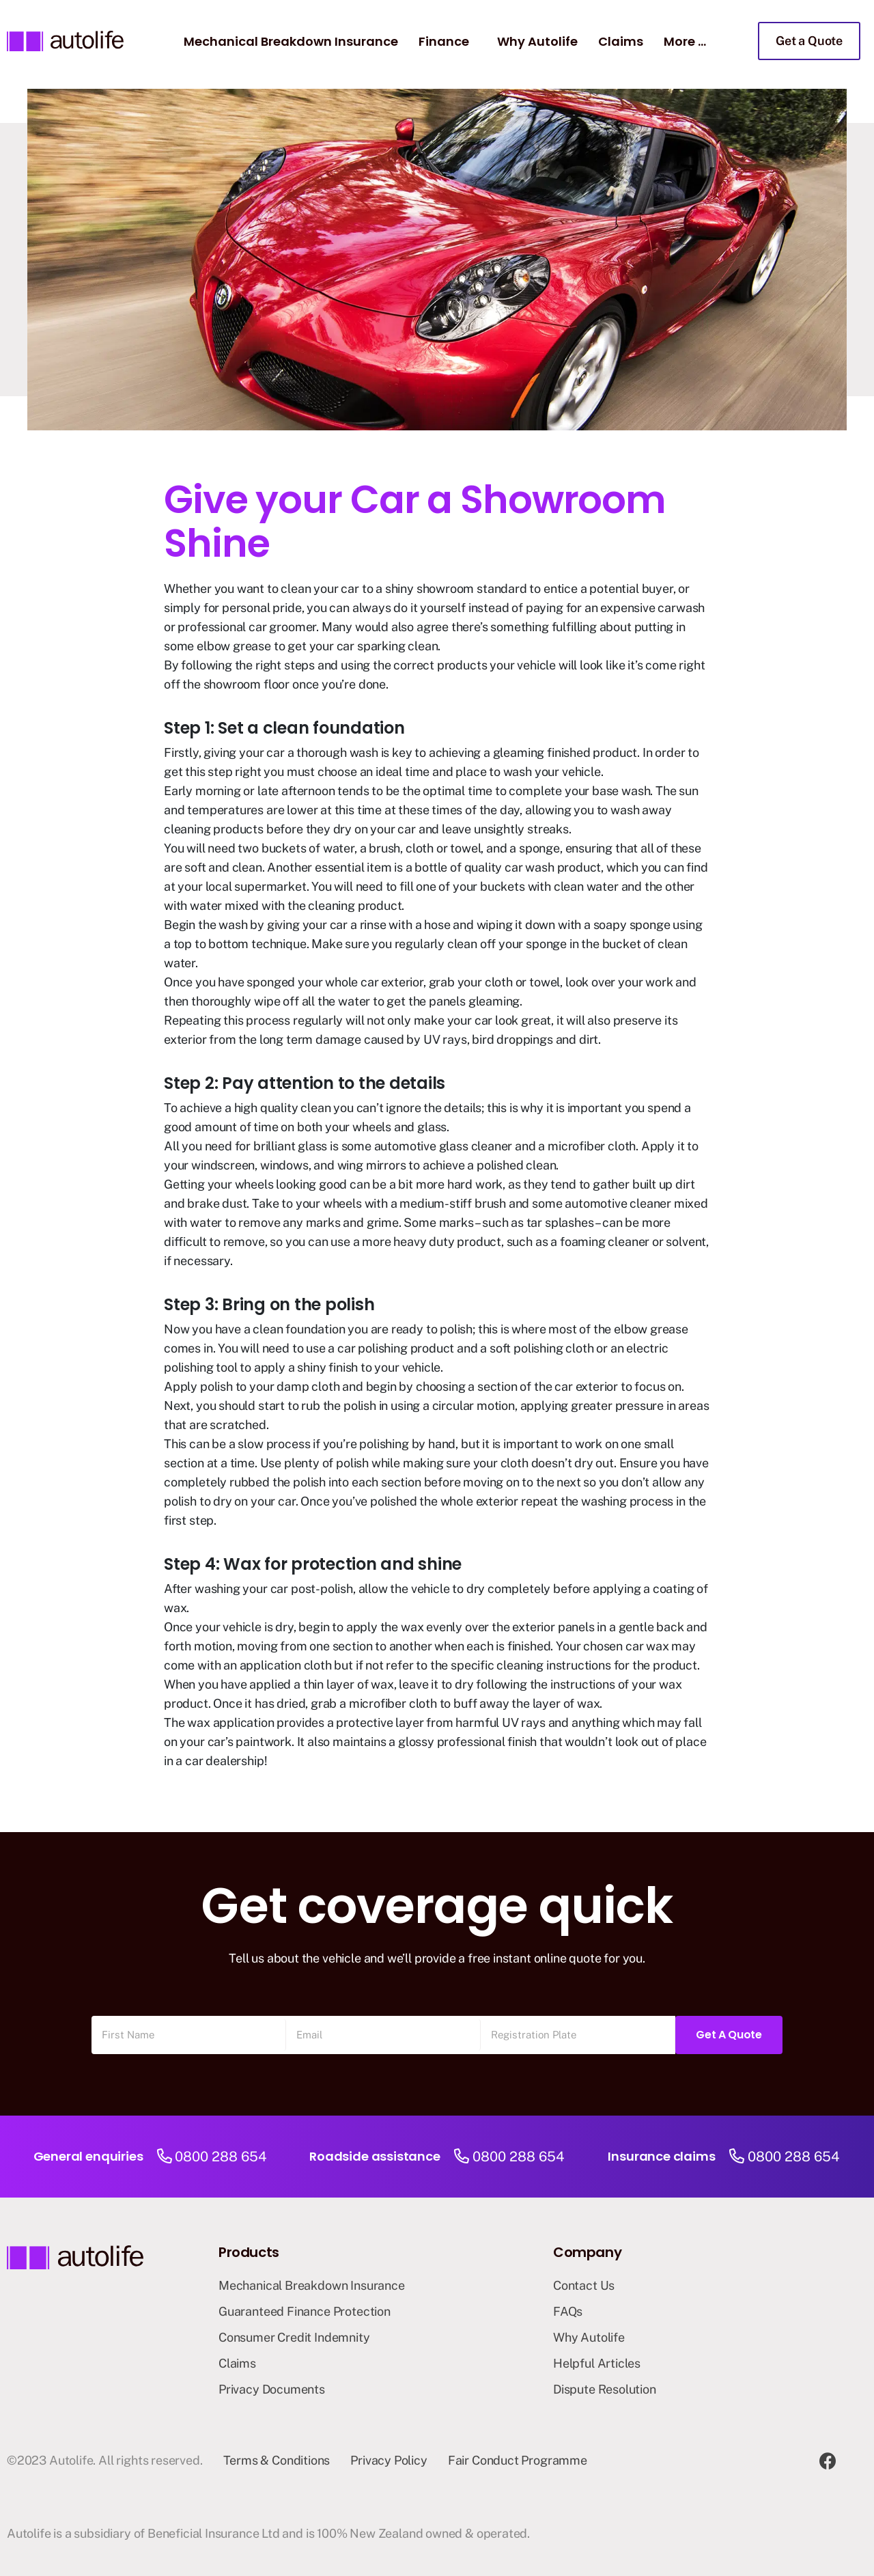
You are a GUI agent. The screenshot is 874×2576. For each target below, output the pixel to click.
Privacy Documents (271, 2389)
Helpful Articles (596, 2363)
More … (685, 41)
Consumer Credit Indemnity (294, 2337)
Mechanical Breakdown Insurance (291, 41)
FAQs (567, 2311)
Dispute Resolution (604, 2389)
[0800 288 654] (163, 2156)
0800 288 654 (221, 2156)
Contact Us (584, 2285)
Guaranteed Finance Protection (304, 2311)
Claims (620, 41)
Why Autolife (537, 41)
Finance (444, 41)
